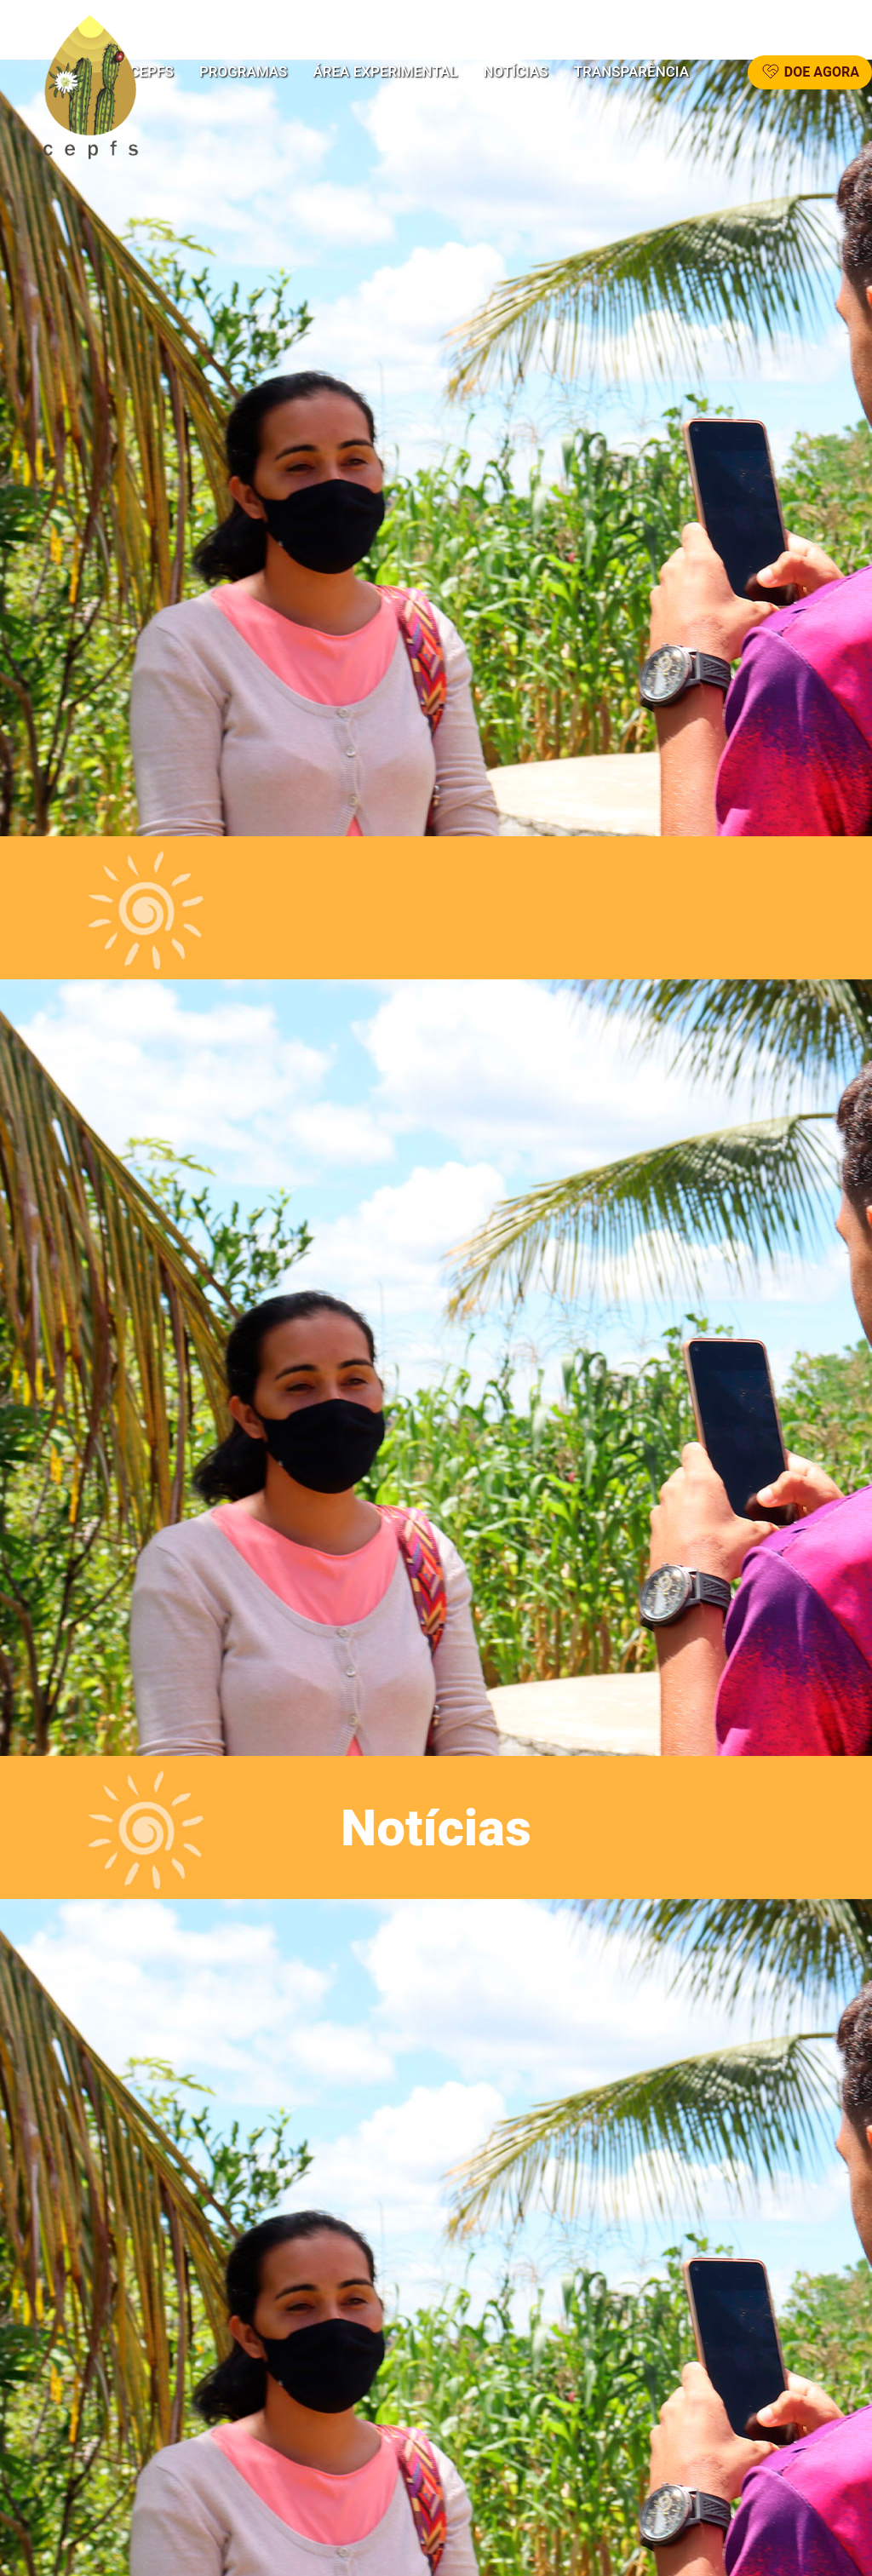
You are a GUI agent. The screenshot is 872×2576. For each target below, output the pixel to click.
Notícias (516, 72)
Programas (243, 72)
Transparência (631, 72)
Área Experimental (385, 72)
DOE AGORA (809, 72)
